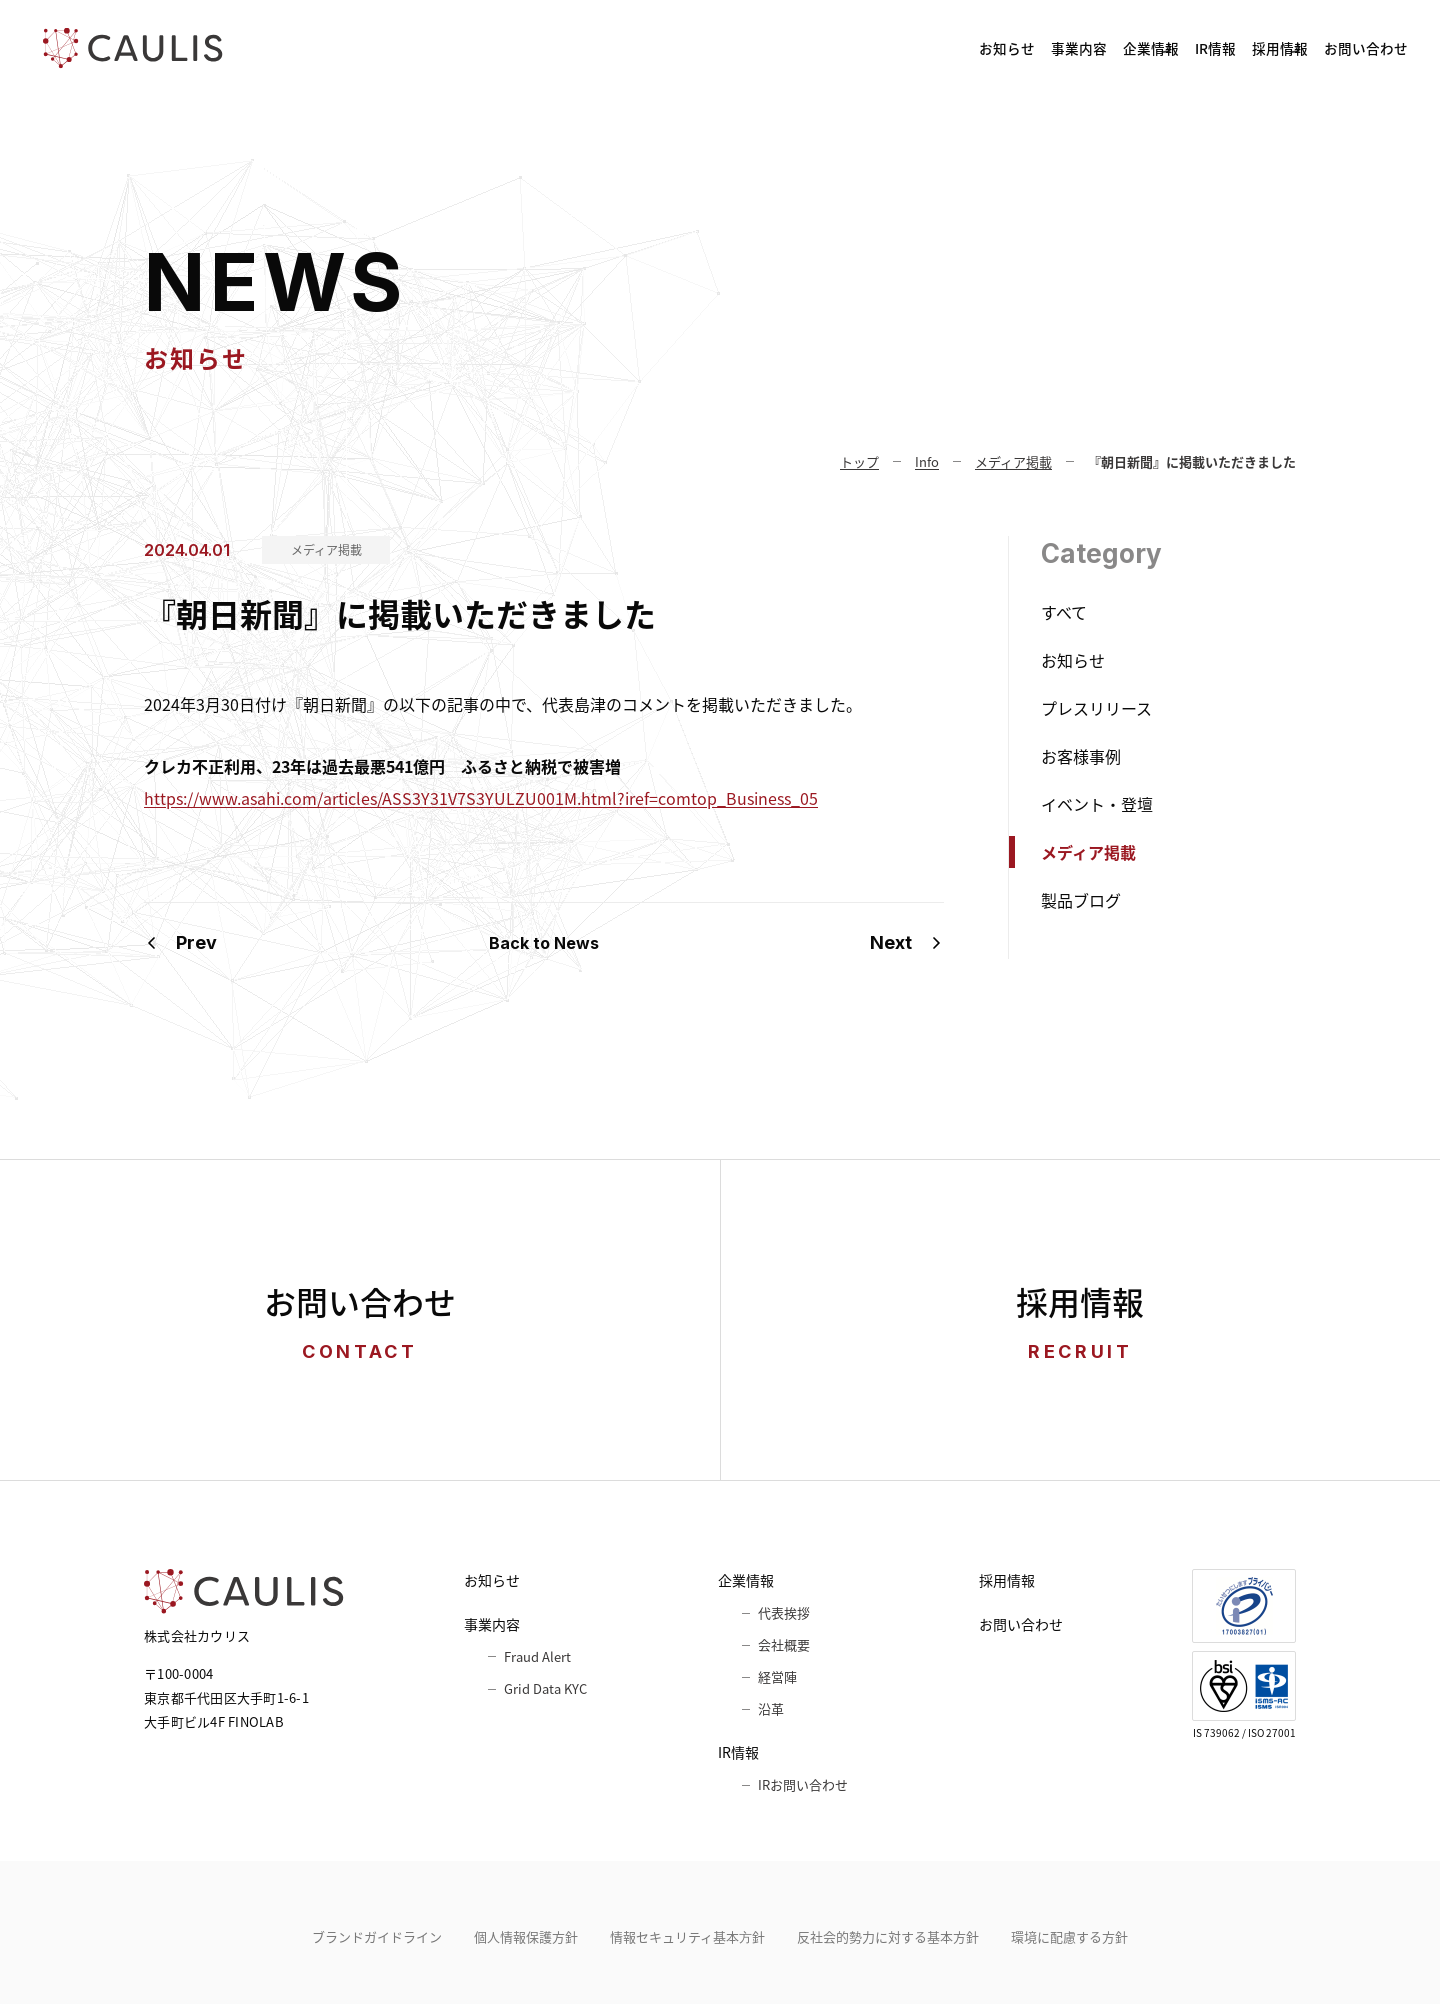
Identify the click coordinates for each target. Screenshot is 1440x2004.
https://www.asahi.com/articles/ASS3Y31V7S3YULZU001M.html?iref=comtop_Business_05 (481, 798)
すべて (1064, 612)
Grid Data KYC (545, 1688)
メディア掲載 (326, 550)
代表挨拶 (784, 1612)
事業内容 (849, 48)
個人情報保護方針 (526, 1936)
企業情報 (973, 48)
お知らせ (737, 48)
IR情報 (1088, 48)
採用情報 (1204, 48)
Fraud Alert (537, 1656)
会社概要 (784, 1644)
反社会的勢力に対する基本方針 (888, 1936)
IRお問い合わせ (803, 1784)
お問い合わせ (1344, 48)
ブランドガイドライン (377, 1936)
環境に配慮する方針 (1069, 1936)
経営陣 (777, 1676)
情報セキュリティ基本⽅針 (687, 1936)
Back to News (544, 943)
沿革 (771, 1708)
